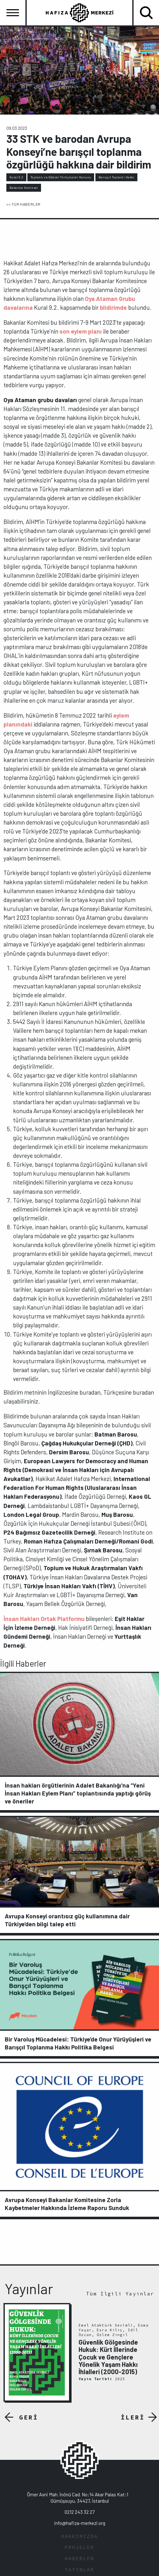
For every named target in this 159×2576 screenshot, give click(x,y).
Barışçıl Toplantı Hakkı (117, 177)
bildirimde (113, 307)
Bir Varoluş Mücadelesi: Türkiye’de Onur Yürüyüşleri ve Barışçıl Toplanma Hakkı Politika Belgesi (78, 2043)
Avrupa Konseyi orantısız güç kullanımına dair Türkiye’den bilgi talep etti (67, 1920)
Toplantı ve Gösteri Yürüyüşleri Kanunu (61, 177)
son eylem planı (80, 331)
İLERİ (133, 2417)
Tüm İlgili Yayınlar (120, 2294)
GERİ (28, 2417)
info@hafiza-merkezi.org (79, 2523)
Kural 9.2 (17, 177)
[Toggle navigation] (12, 12)
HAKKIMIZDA (79, 2537)
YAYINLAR (79, 2570)
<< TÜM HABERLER (23, 204)
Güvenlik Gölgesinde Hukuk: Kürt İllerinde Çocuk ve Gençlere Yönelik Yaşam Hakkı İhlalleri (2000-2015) (108, 2356)
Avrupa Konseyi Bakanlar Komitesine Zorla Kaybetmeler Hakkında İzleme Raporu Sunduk (67, 2203)
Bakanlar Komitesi (24, 187)
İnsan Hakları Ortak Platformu (44, 1618)
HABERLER (79, 2559)
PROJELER (79, 2548)
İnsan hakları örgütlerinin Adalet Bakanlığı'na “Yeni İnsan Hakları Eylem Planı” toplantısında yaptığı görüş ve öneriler (78, 1793)
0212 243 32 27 (79, 2512)
